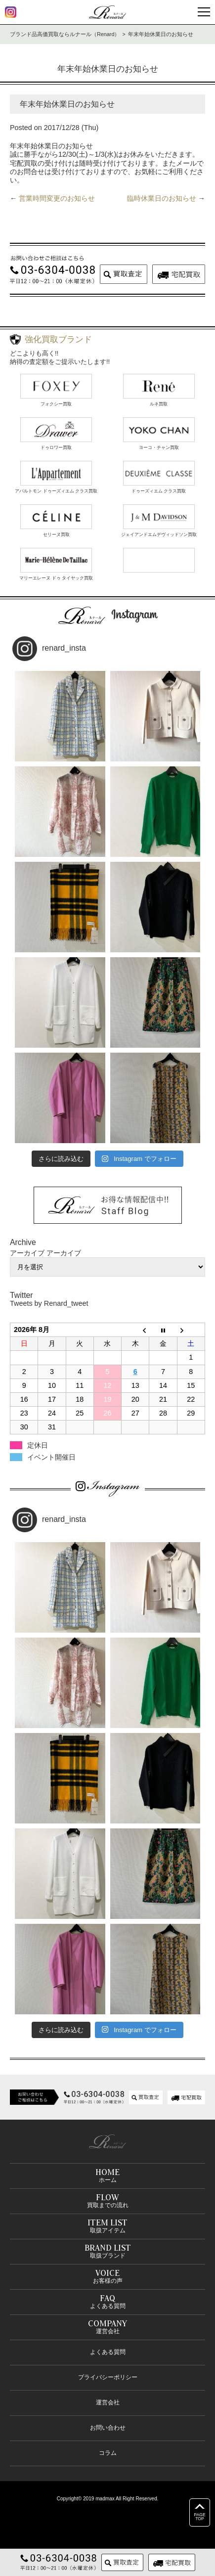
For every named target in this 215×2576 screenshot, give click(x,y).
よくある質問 (108, 2352)
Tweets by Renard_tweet (49, 1303)
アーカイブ (63, 1253)
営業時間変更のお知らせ (57, 198)
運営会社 (108, 2402)
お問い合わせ (108, 2428)
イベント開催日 (51, 1457)
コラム (108, 2453)
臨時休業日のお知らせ (161, 198)
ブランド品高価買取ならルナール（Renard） (65, 34)
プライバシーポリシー (107, 2377)
